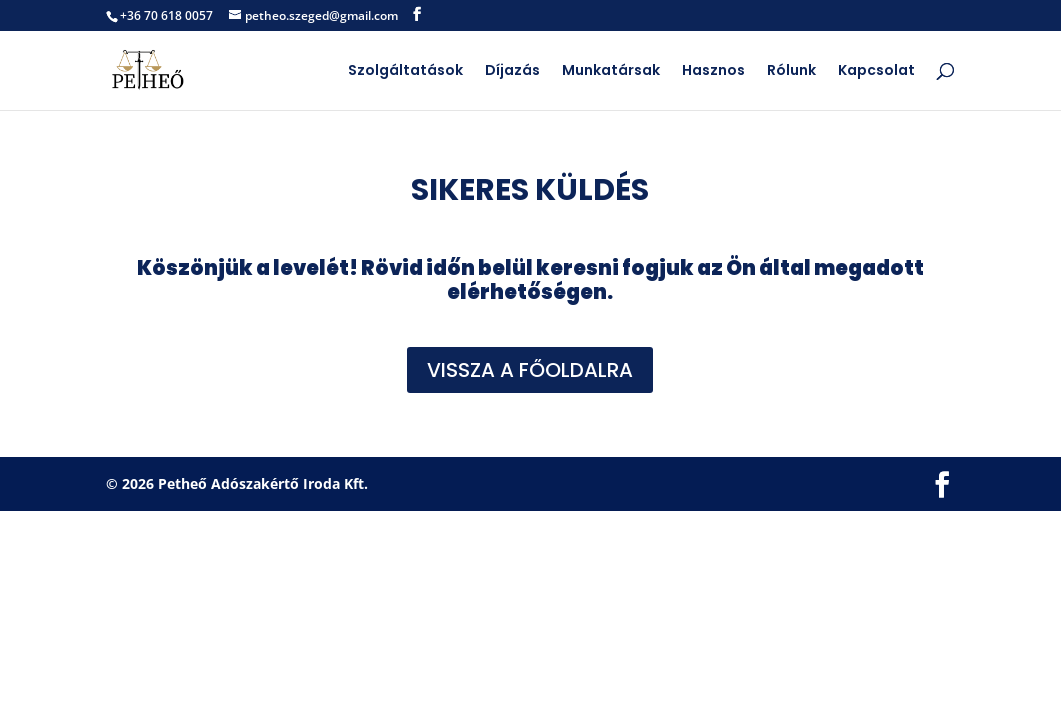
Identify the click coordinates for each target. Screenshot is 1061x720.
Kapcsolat (876, 71)
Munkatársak (611, 71)
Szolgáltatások (405, 71)
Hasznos (713, 71)
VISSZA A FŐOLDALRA (530, 370)
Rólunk (791, 71)
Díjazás (512, 71)
